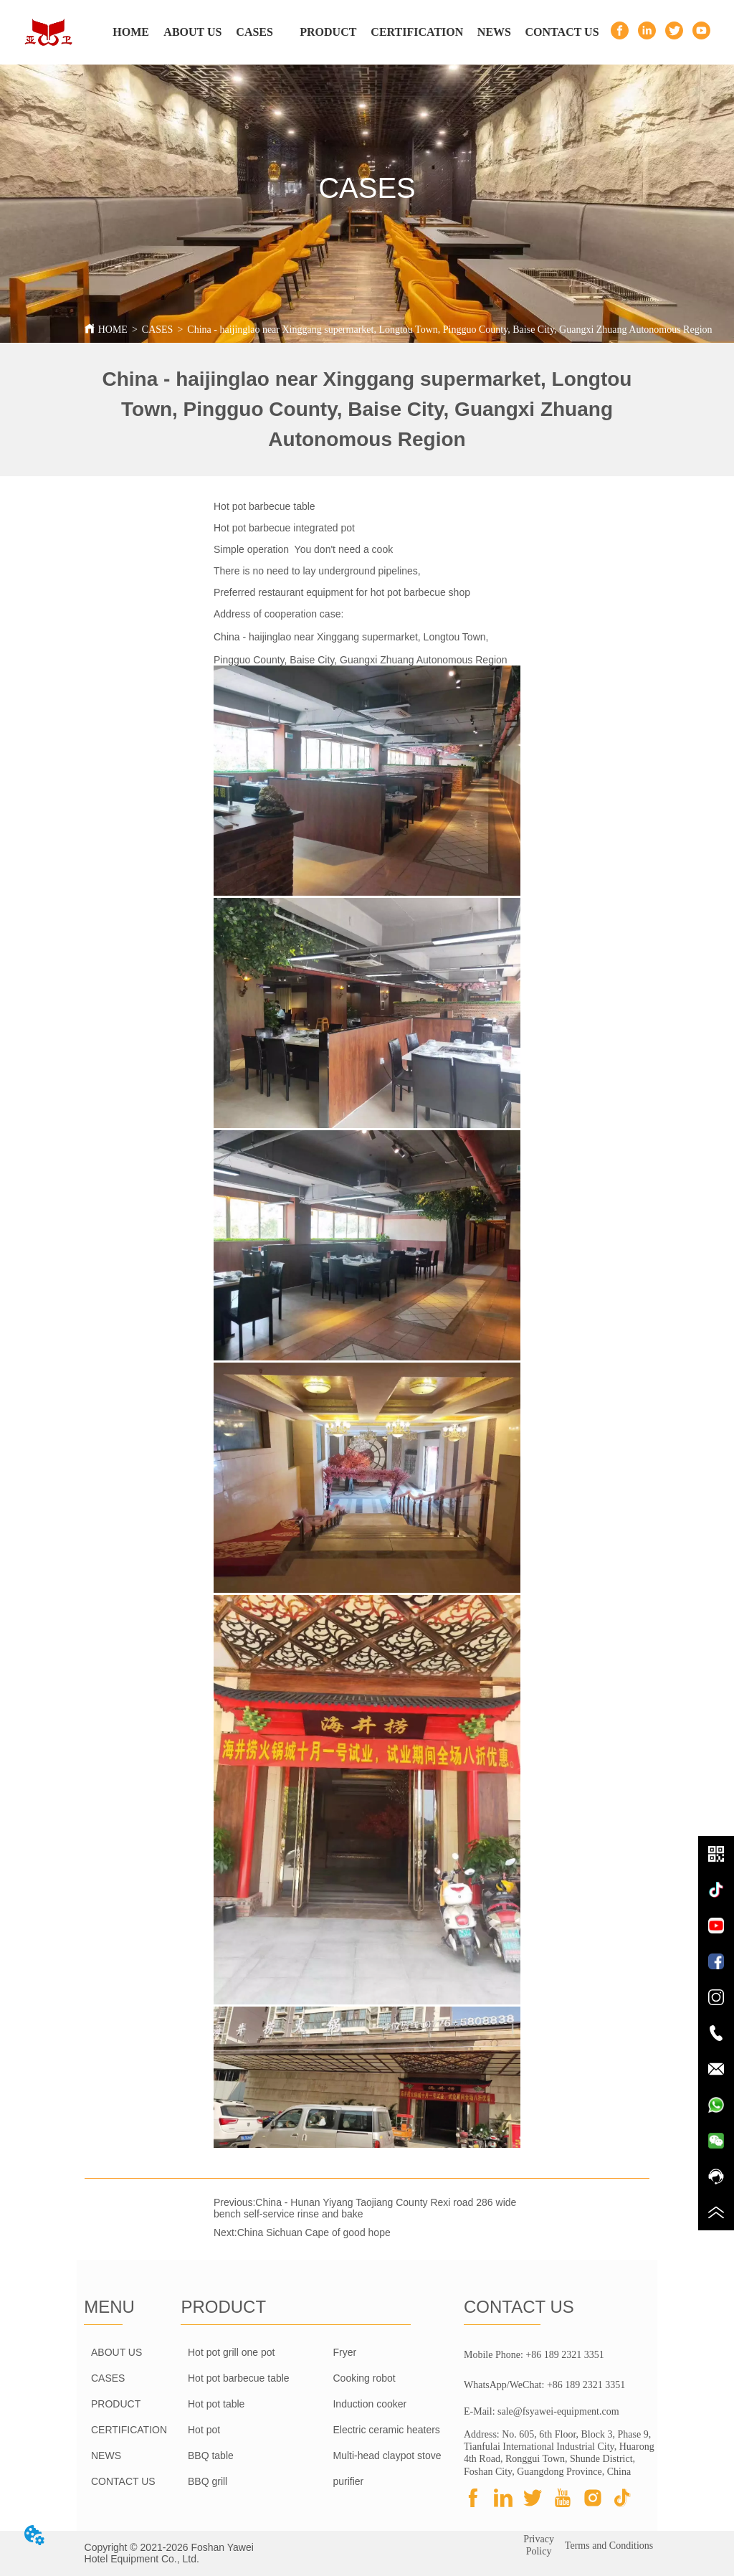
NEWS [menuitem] (494, 32)
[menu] (349, 32)
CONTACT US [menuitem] (562, 32)
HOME (113, 329)
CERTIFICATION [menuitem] (417, 32)
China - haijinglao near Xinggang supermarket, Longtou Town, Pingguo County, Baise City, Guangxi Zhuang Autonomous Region (449, 329)
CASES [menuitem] (254, 32)
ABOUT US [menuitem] (192, 32)
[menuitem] (328, 32)
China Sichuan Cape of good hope (314, 2232)
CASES (157, 329)
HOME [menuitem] (131, 32)
